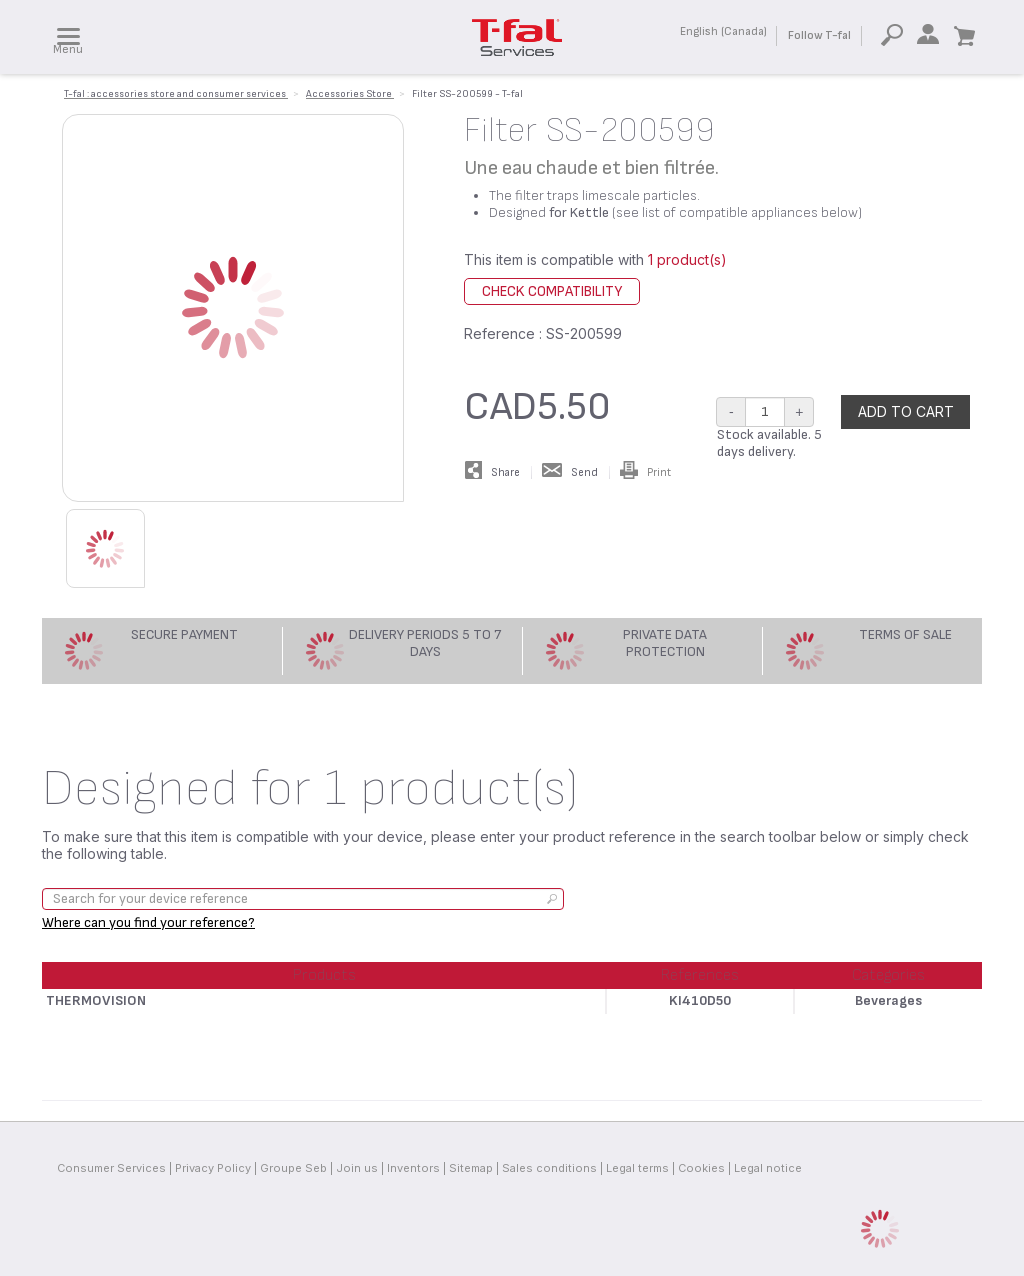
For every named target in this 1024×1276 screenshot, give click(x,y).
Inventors (413, 1168)
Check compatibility (552, 291)
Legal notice (768, 1168)
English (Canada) (723, 31)
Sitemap (471, 1168)
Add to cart (906, 411)
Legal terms (637, 1168)
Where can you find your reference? (148, 922)
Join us (357, 1168)
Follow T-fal (819, 35)
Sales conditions (549, 1168)
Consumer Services (111, 1168)
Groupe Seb (293, 1168)
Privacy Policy (213, 1168)
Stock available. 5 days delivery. (769, 443)
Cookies (701, 1168)
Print (645, 472)
